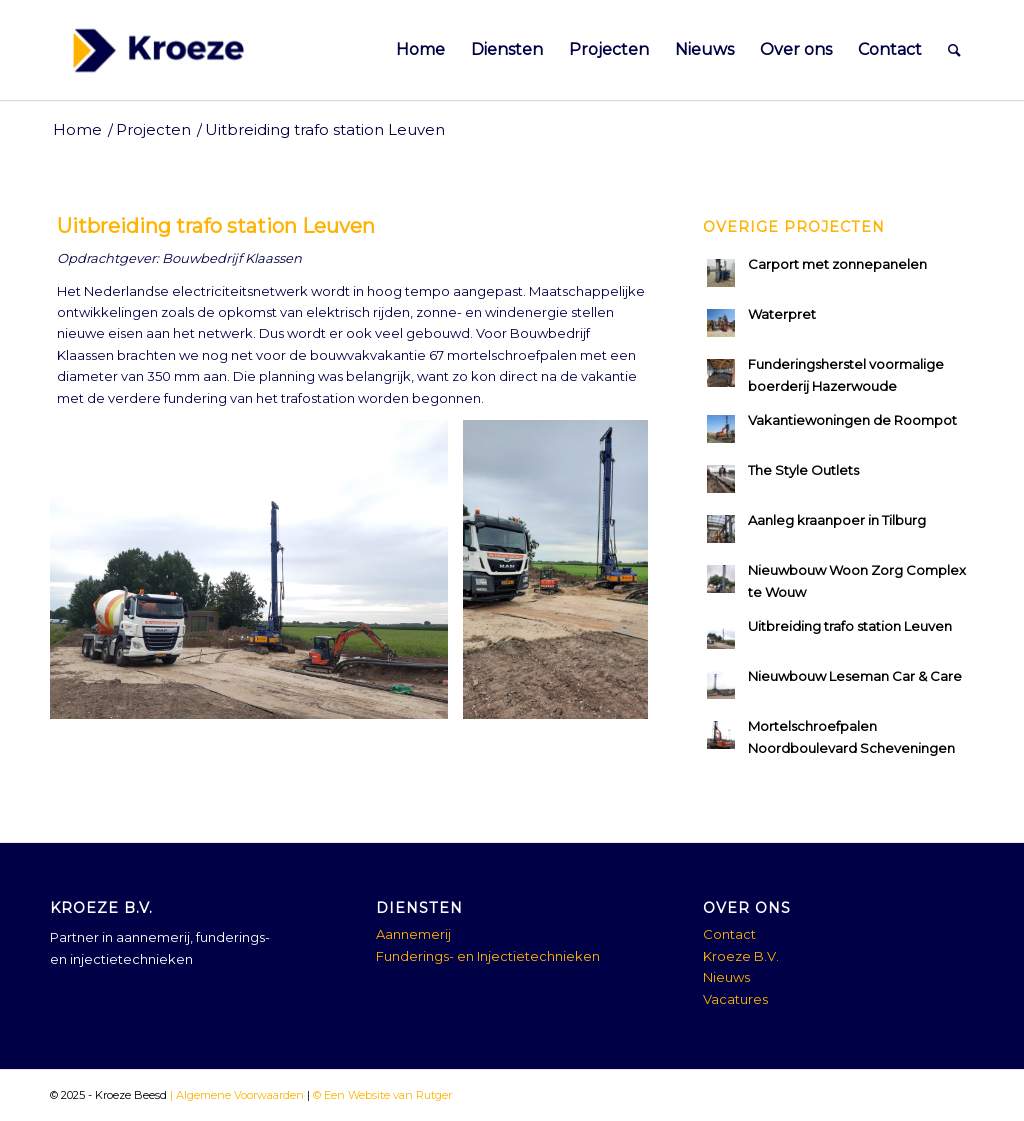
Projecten (153, 129)
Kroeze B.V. (741, 956)
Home (77, 129)
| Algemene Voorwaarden (235, 1095)
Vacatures (735, 999)
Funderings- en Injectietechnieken (488, 956)
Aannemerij (413, 934)
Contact (729, 934)
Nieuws (726, 977)
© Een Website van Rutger (381, 1095)
